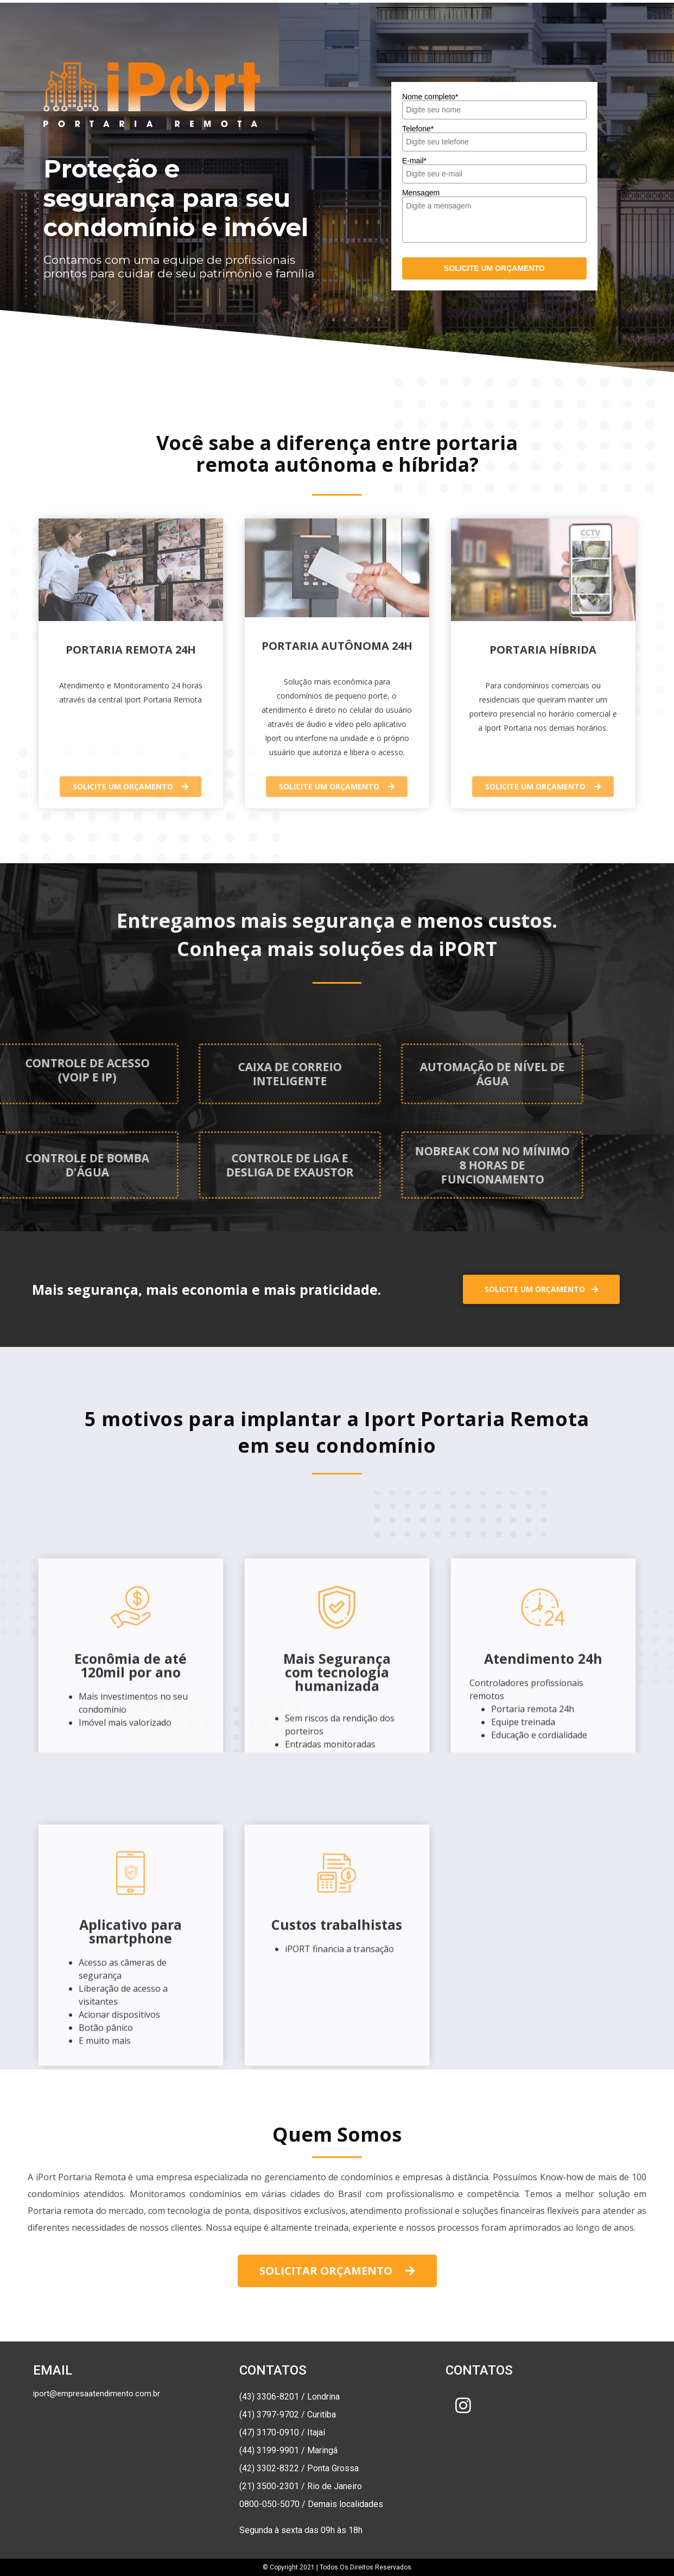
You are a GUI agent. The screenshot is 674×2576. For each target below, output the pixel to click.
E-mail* (414, 160)
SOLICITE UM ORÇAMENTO (494, 268)
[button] (130, 786)
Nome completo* (430, 96)
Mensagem (421, 193)
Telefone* (418, 128)
